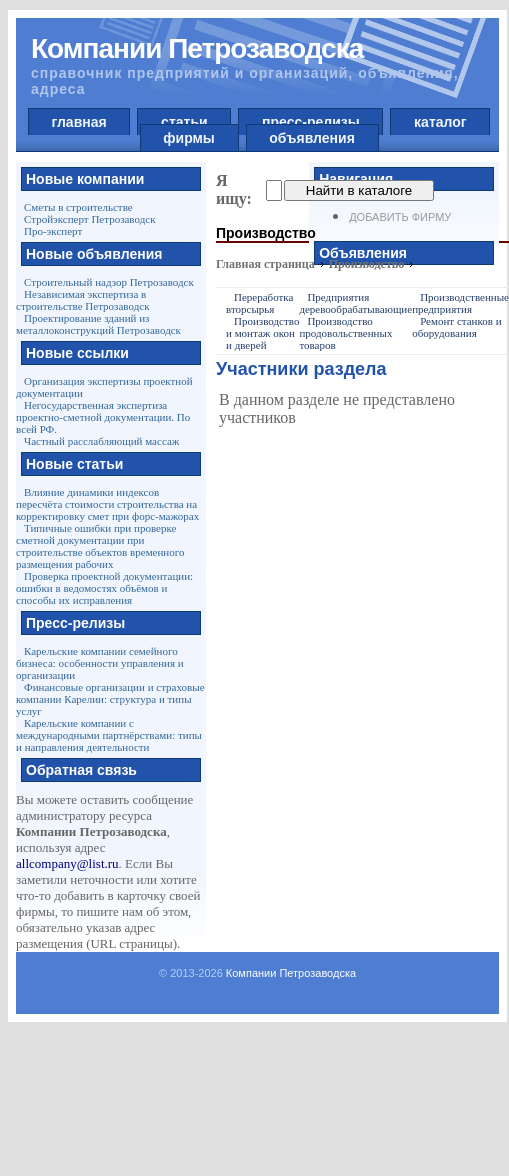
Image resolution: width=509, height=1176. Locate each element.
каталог (440, 122)
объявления (312, 138)
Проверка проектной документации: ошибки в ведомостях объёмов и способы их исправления (104, 588)
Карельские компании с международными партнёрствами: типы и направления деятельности (109, 735)
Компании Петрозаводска (291, 973)
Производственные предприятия (460, 303)
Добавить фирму (400, 217)
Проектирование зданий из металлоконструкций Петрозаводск (98, 324)
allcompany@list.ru (67, 863)
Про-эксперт (53, 231)
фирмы (189, 138)
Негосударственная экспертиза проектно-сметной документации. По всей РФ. (103, 417)
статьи (184, 122)
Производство (367, 264)
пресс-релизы (310, 122)
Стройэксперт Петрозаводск (90, 219)
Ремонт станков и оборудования (456, 327)
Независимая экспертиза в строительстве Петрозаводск (82, 300)
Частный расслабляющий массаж (101, 441)
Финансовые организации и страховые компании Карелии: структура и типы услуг (110, 699)
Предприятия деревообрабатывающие (355, 303)
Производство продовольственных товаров (345, 333)
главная (79, 122)
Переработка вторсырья (259, 303)
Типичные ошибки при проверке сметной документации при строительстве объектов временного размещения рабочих (100, 546)
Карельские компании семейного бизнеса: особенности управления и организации (100, 663)
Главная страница (265, 264)
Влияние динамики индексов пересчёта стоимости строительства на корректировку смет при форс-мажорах (107, 504)
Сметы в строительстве (78, 207)
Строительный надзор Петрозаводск (109, 282)
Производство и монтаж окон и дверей (262, 333)
